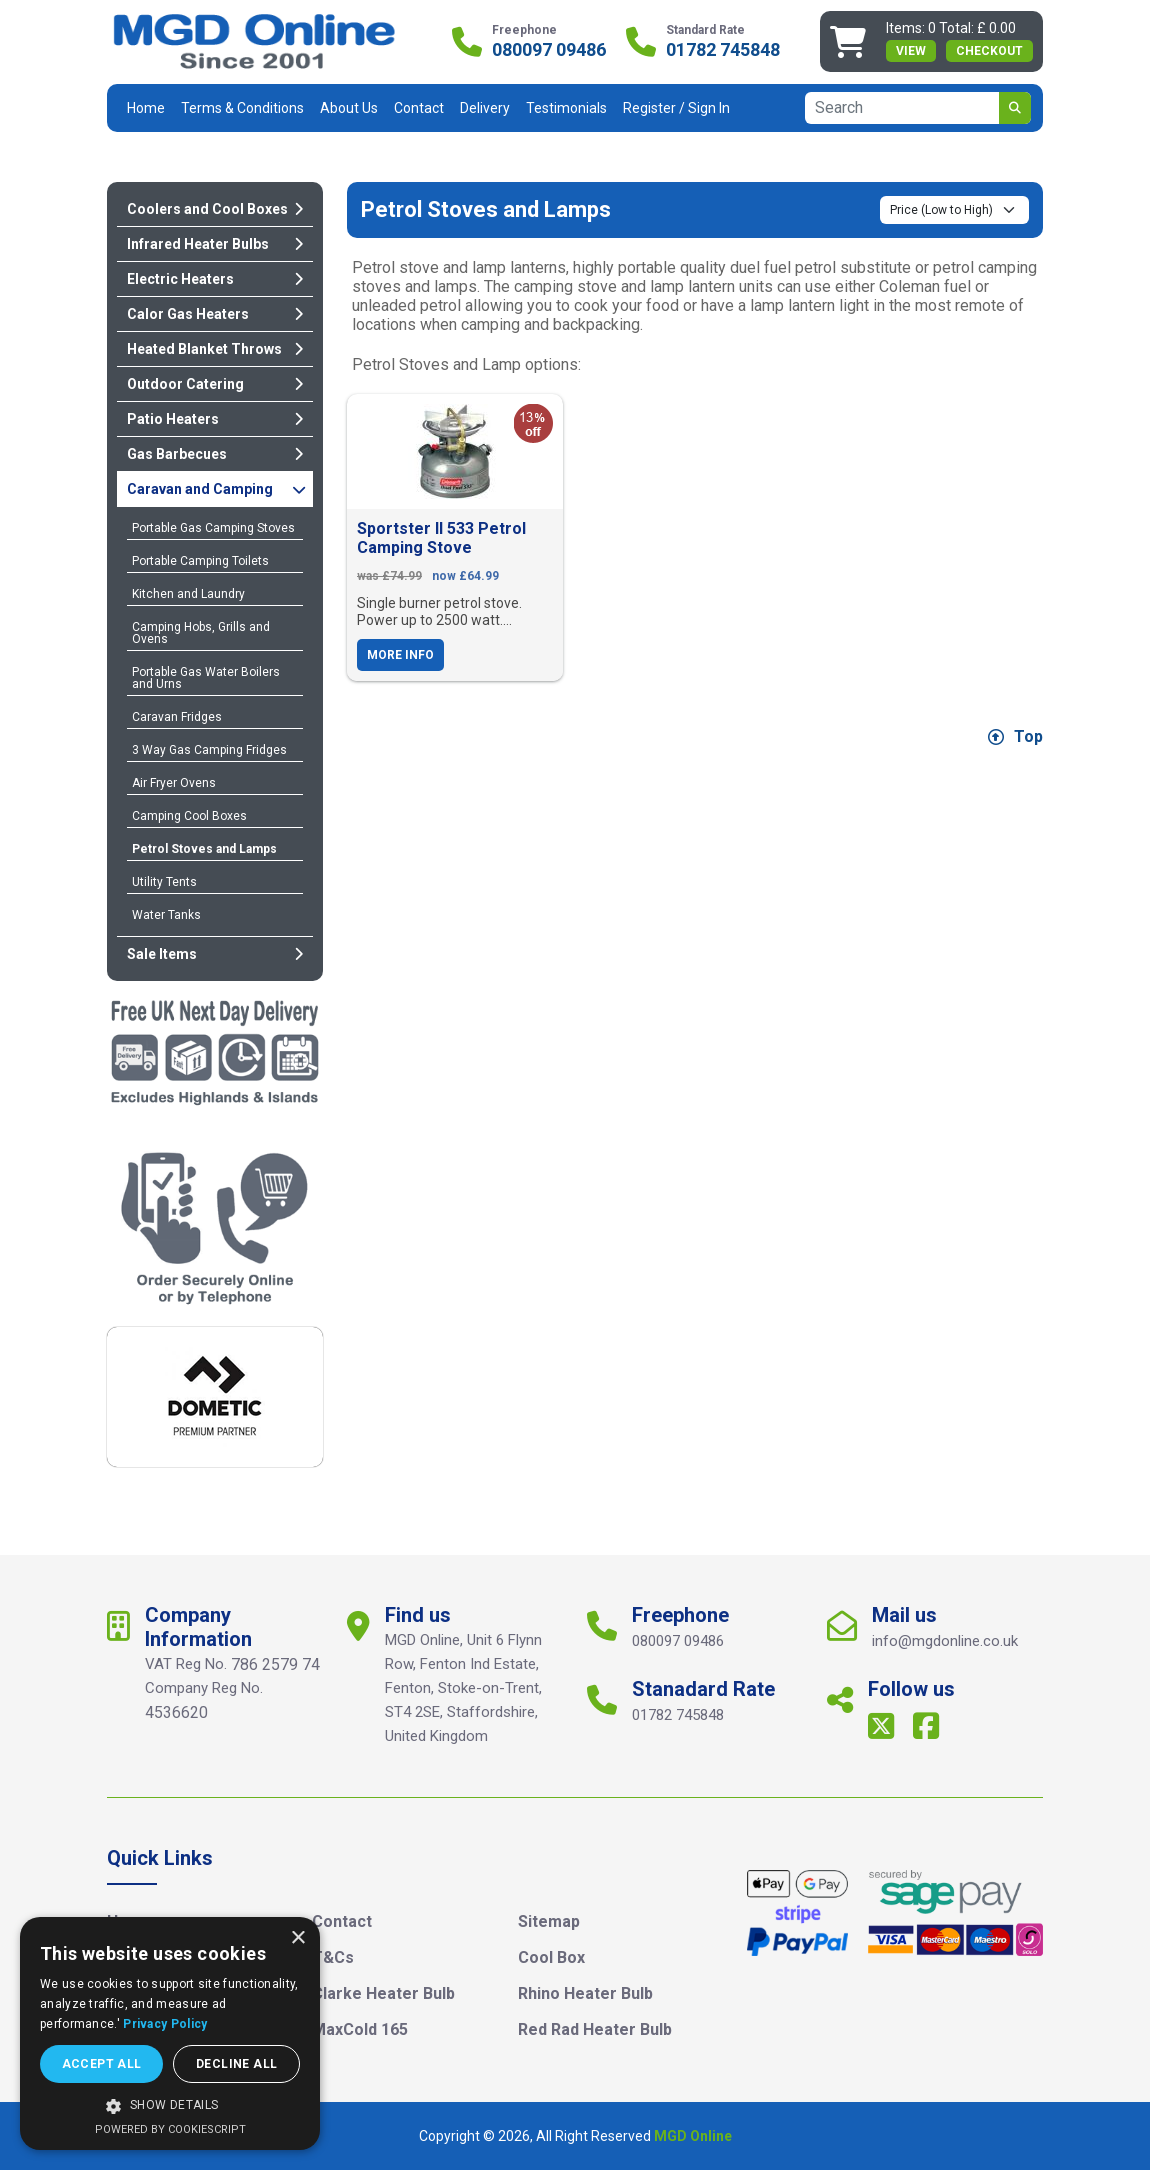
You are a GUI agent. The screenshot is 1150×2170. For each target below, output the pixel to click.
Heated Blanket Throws (215, 349)
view (911, 51)
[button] (170, 2106)
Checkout (989, 51)
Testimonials (566, 108)
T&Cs (333, 1957)
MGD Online (693, 2136)
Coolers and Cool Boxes (215, 209)
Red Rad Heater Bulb (595, 2029)
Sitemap (549, 1921)
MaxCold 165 (360, 2029)
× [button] (297, 1938)
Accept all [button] (102, 2064)
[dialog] (170, 2033)
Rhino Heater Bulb (585, 1993)
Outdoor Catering (215, 384)
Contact (419, 108)
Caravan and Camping (216, 489)
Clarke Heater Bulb (383, 1993)
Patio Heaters (215, 419)
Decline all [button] (236, 2064)
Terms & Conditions (242, 108)
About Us (349, 108)
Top (1015, 736)
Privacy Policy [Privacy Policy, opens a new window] (165, 2024)
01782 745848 (723, 50)
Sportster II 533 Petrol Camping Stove (441, 538)
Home (146, 108)
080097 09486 (549, 50)
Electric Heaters (215, 279)
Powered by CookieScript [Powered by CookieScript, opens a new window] (170, 2129)
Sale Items (215, 954)
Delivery (485, 108)
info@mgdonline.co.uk (945, 1641)
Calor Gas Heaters (215, 314)
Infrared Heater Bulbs (215, 244)
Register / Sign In (676, 108)
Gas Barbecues (215, 454)
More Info (400, 655)
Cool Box (551, 1957)
